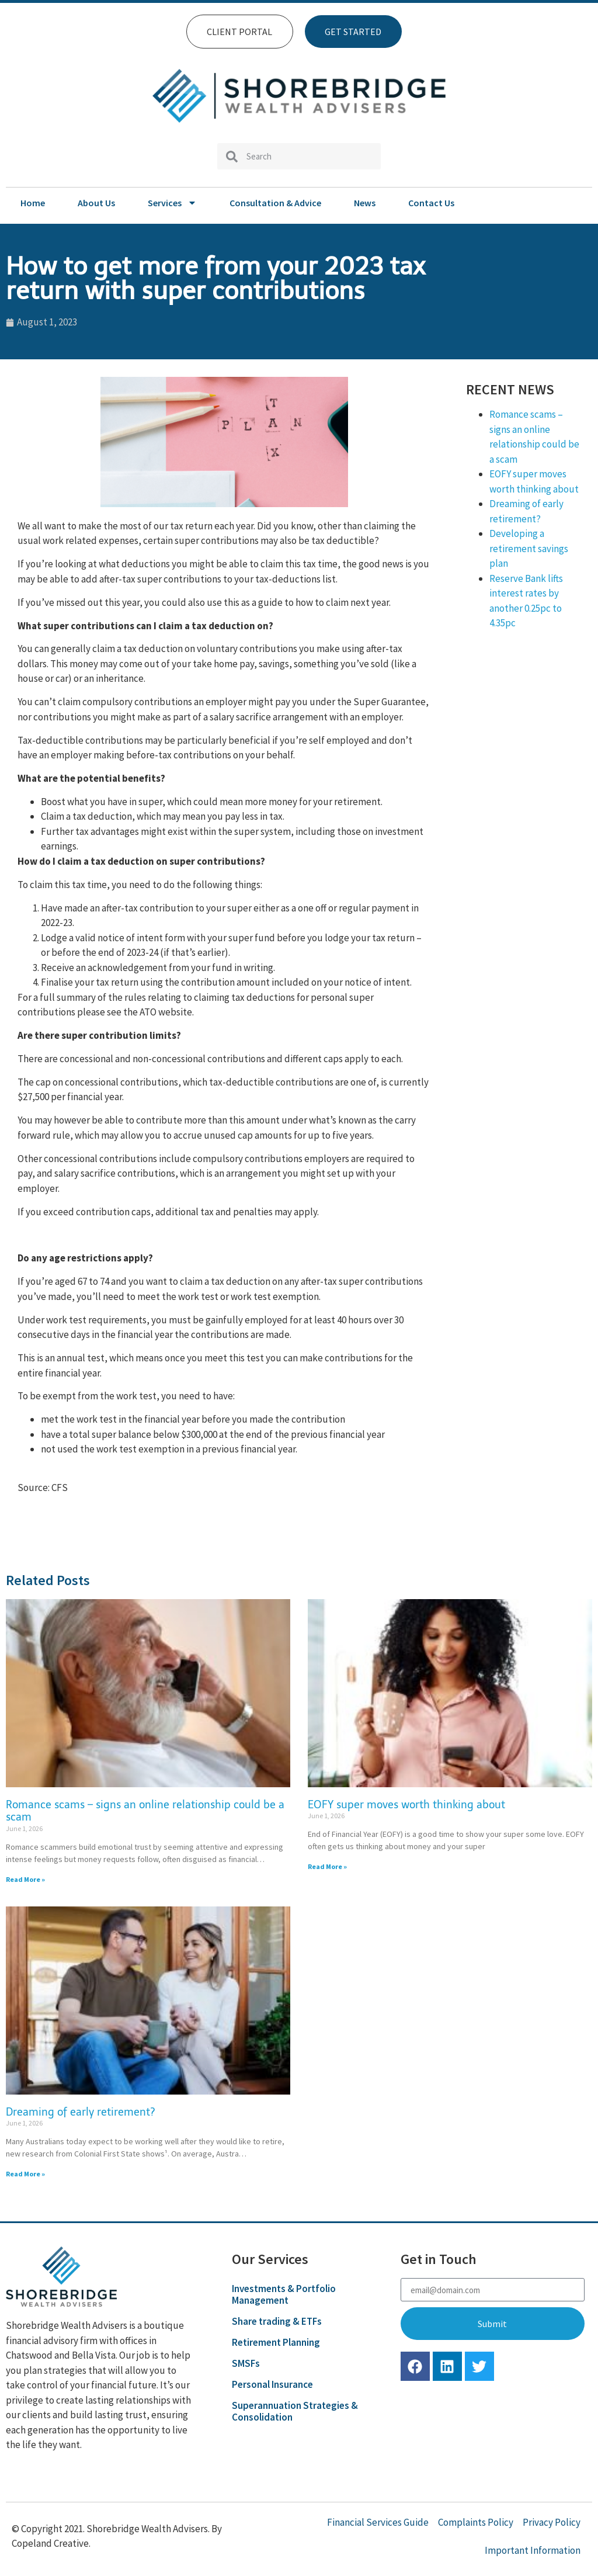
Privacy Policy (551, 2522)
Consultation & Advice (275, 203)
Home (32, 203)
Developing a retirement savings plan (528, 548)
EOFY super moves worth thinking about (406, 1804)
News (365, 203)
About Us (96, 203)
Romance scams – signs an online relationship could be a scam (145, 1811)
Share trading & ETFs (277, 2321)
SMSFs (246, 2363)
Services (172, 202)
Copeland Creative (50, 2543)
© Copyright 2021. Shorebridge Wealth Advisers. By (117, 2528)
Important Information (532, 2550)
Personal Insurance (272, 2384)
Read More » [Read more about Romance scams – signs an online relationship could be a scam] (25, 1879)
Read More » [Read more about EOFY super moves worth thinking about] (327, 1866)
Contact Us (431, 203)
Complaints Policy (475, 2522)
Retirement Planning (276, 2342)
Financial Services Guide (378, 2522)
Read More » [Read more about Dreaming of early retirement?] (25, 2173)
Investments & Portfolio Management (284, 2294)
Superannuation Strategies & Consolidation (295, 2411)
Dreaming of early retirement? (80, 2112)
